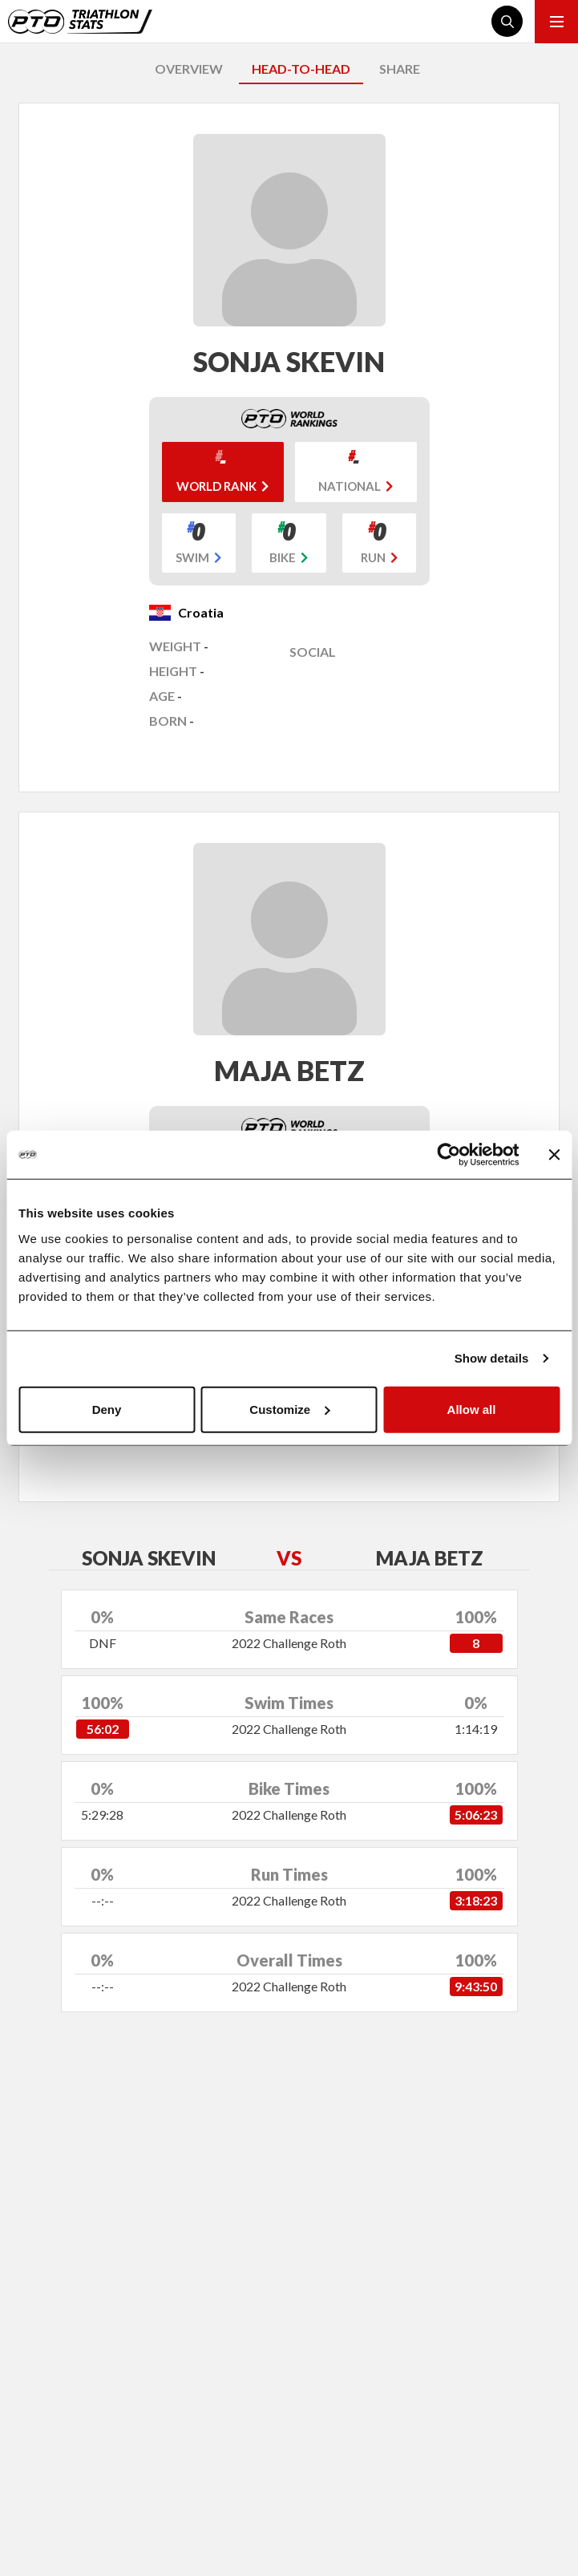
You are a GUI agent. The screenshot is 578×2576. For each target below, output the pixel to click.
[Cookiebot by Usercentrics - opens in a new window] (448, 1155)
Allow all (471, 1409)
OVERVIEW (189, 68)
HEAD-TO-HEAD (301, 68)
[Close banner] (554, 1154)
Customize (289, 1409)
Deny (107, 1409)
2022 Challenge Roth (289, 1643)
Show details (492, 1358)
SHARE (399, 68)
